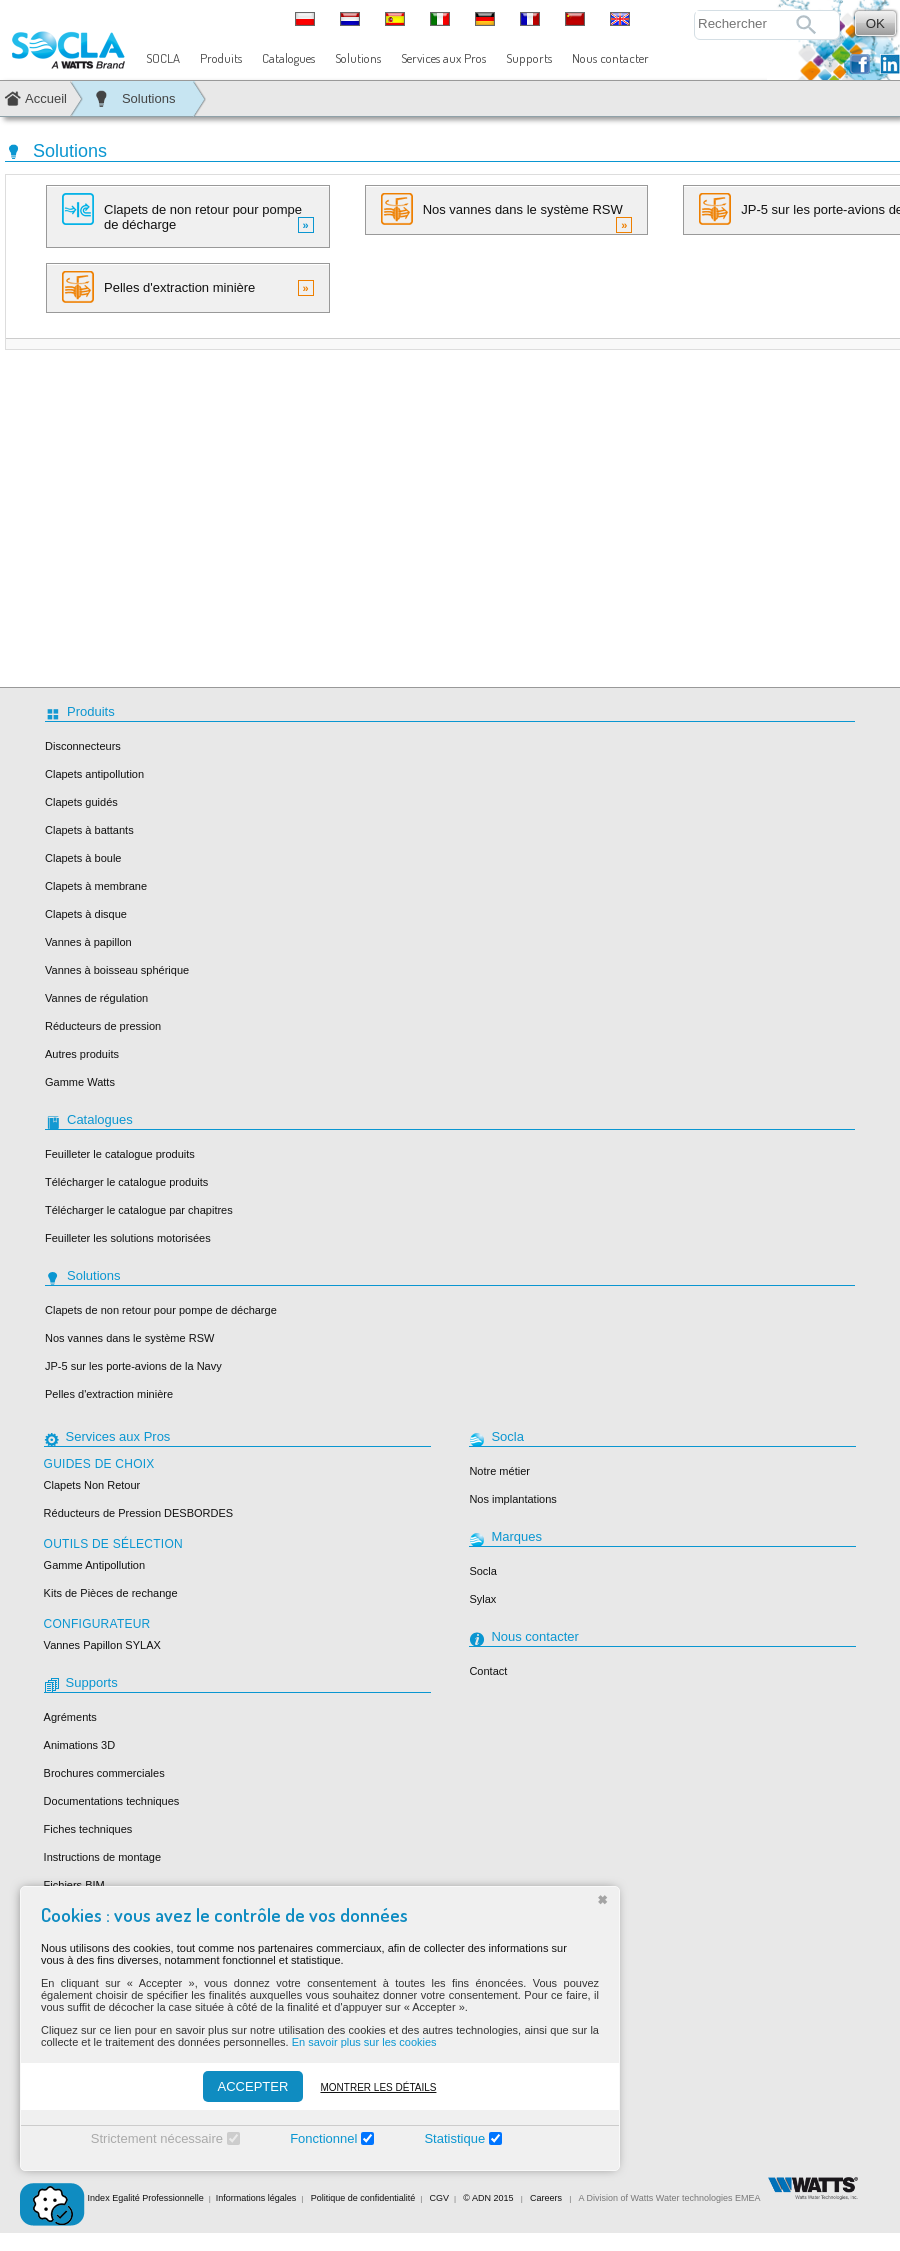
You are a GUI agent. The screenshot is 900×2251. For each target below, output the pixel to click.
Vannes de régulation (96, 998)
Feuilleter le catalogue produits (120, 1154)
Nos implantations (512, 1499)
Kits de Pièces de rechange (111, 1593)
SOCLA (163, 58)
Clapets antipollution (94, 774)
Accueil (46, 98)
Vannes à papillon (88, 942)
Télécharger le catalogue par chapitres (139, 1210)
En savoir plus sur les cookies (364, 2042)
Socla (483, 1571)
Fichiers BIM (74, 1885)
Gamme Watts (80, 1082)
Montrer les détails (378, 2087)
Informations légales (256, 2198)
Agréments (70, 1717)
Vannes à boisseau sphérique (117, 970)
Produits (221, 58)
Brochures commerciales (104, 1773)
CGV (440, 2198)
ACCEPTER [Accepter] (253, 2086)
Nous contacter (610, 58)
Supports (529, 58)
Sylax (482, 1599)
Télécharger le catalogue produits (126, 1182)
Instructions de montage (102, 1857)
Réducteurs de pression (103, 1026)
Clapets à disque (86, 914)
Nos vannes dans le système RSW (507, 212)
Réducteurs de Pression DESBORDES (139, 1513)
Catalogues (288, 58)
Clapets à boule (83, 858)
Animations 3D (80, 1745)
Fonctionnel (323, 2138)
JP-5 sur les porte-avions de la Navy (133, 1366)
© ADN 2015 (488, 2198)
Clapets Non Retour (92, 1485)
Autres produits (82, 1054)
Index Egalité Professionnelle (146, 2198)
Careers (546, 2198)
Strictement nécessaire (157, 2138)
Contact (488, 1671)
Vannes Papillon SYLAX (102, 1645)
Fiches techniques (88, 1829)
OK (875, 23)
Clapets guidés (81, 802)
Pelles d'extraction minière (188, 287)
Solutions (358, 58)
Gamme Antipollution (95, 1565)
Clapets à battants (89, 830)
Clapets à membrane (96, 886)
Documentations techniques (112, 1801)
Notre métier (499, 1471)
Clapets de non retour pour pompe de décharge (188, 213)
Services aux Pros (443, 58)
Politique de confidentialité (363, 2198)
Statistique (454, 2138)
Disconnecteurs (83, 746)
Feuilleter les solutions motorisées (128, 1238)
